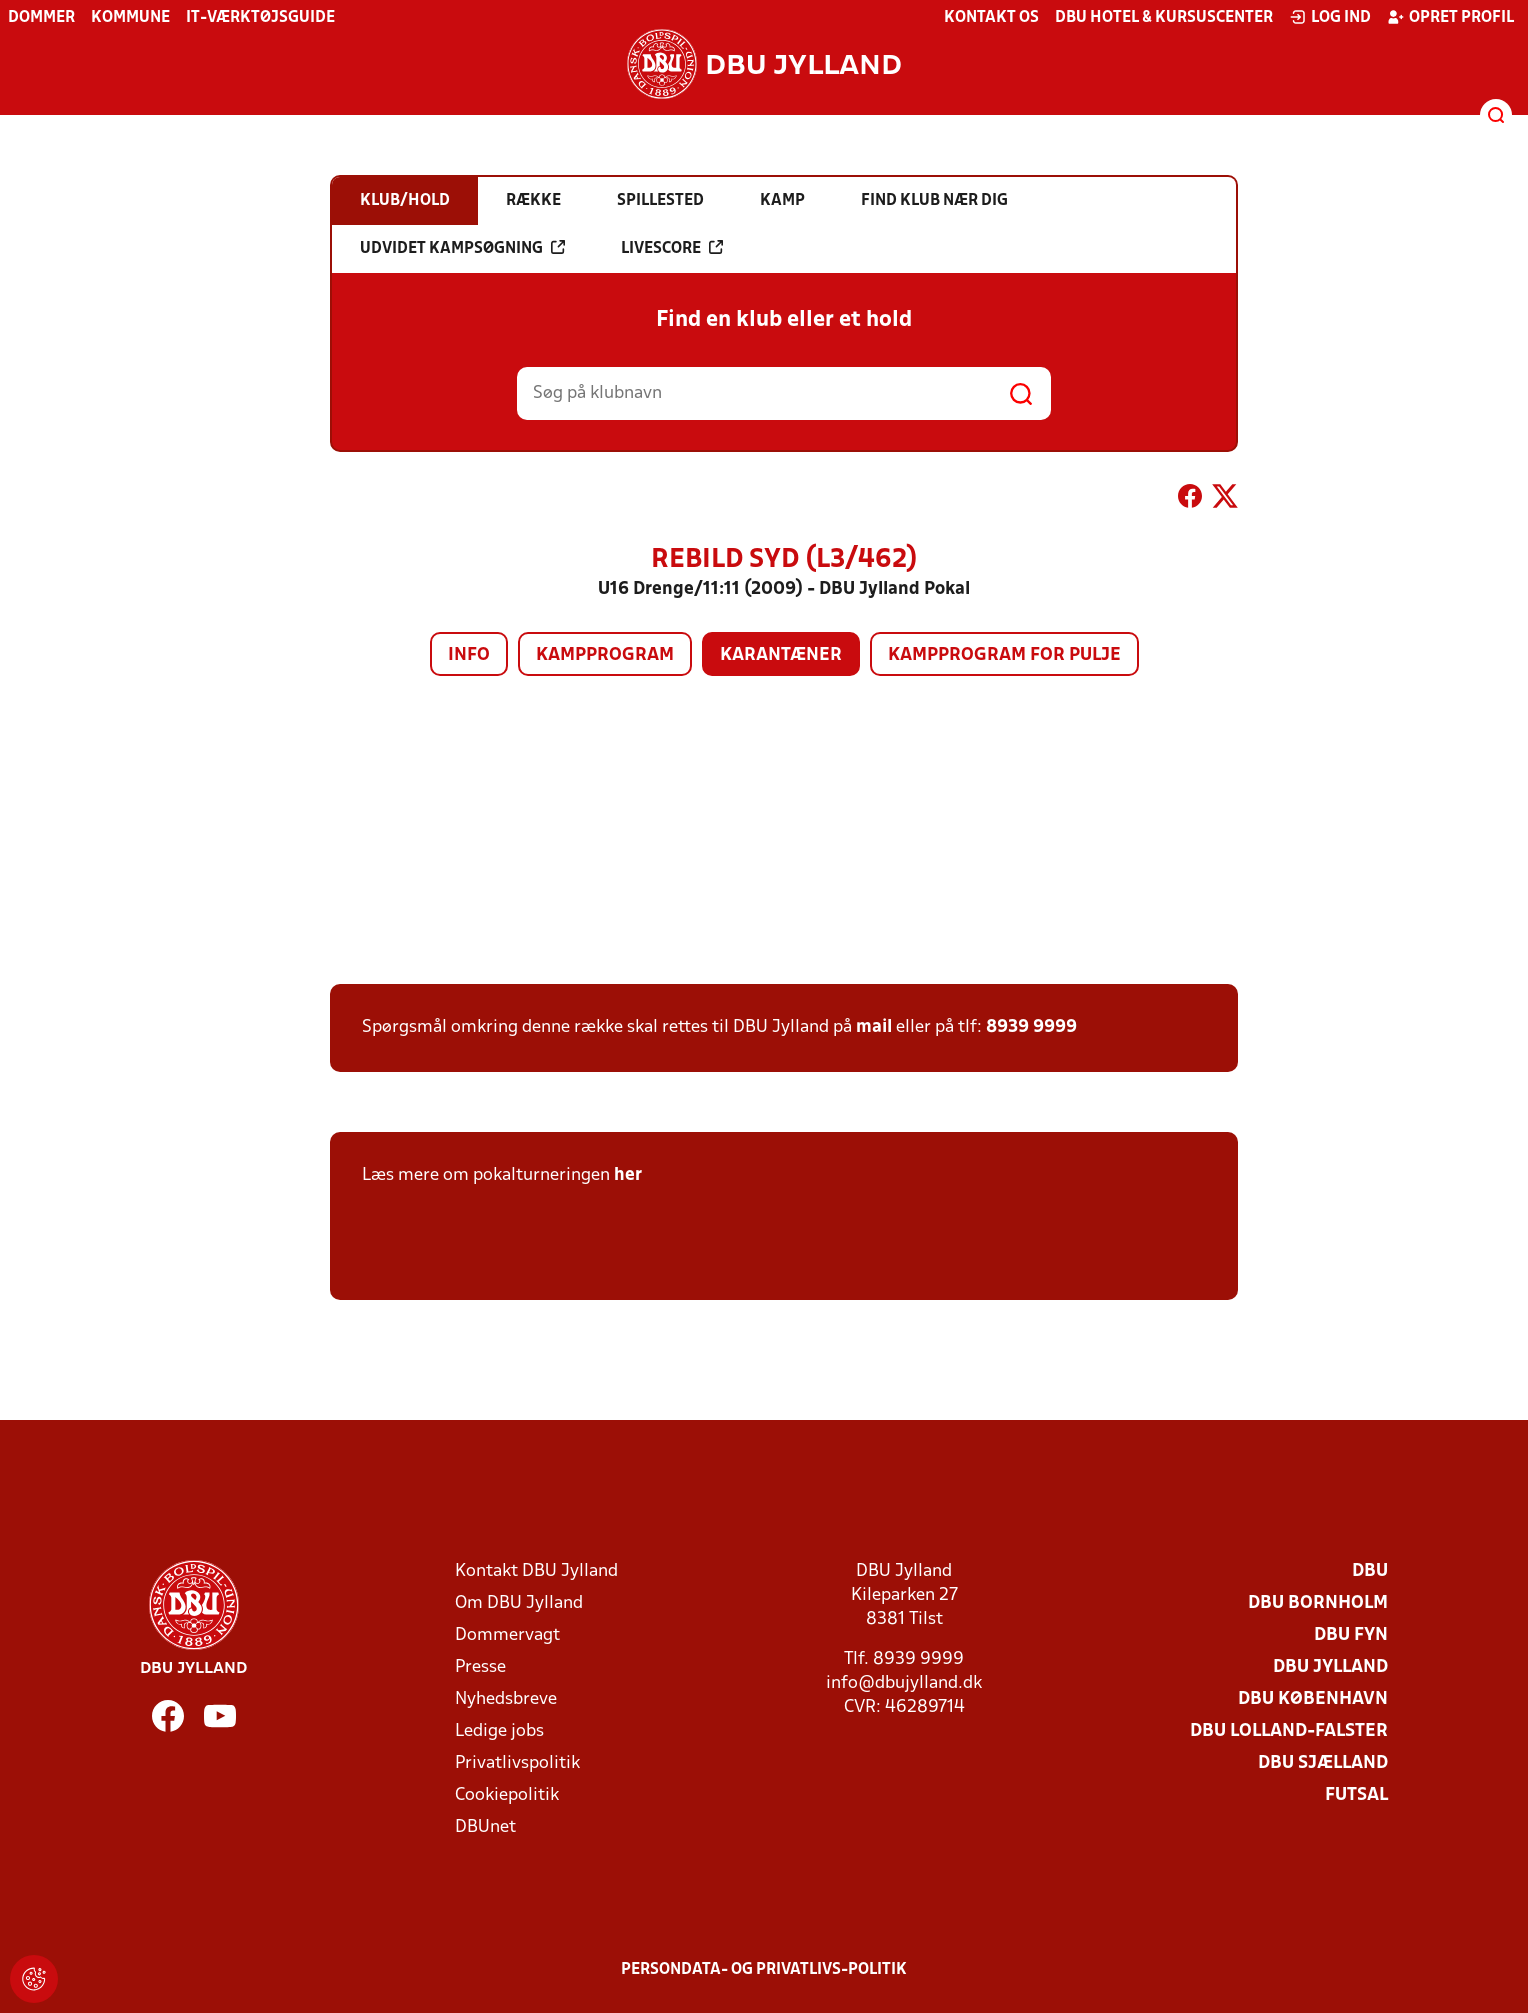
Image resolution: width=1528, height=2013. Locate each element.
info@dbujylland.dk (904, 1683)
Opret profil (1450, 17)
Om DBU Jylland (519, 1603)
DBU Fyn (1351, 1635)
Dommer (41, 18)
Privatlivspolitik (517, 1763)
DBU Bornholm (1318, 1603)
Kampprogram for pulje (1004, 655)
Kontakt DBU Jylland (536, 1571)
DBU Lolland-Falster (1289, 1731)
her (628, 1175)
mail (874, 1027)
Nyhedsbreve (506, 1699)
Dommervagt (507, 1635)
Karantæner (781, 655)
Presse (480, 1667)
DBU (1370, 1571)
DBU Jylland (1330, 1667)
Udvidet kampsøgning (462, 248)
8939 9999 (1031, 1027)
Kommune (130, 18)
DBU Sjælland (1323, 1763)
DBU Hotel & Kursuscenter (1164, 18)
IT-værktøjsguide (260, 18)
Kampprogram (605, 655)
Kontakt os (991, 18)
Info (469, 655)
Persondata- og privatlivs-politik (764, 1970)
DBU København (1313, 1699)
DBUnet (485, 1827)
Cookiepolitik (507, 1795)
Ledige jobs (499, 1731)
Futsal (1356, 1795)
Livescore (672, 248)
